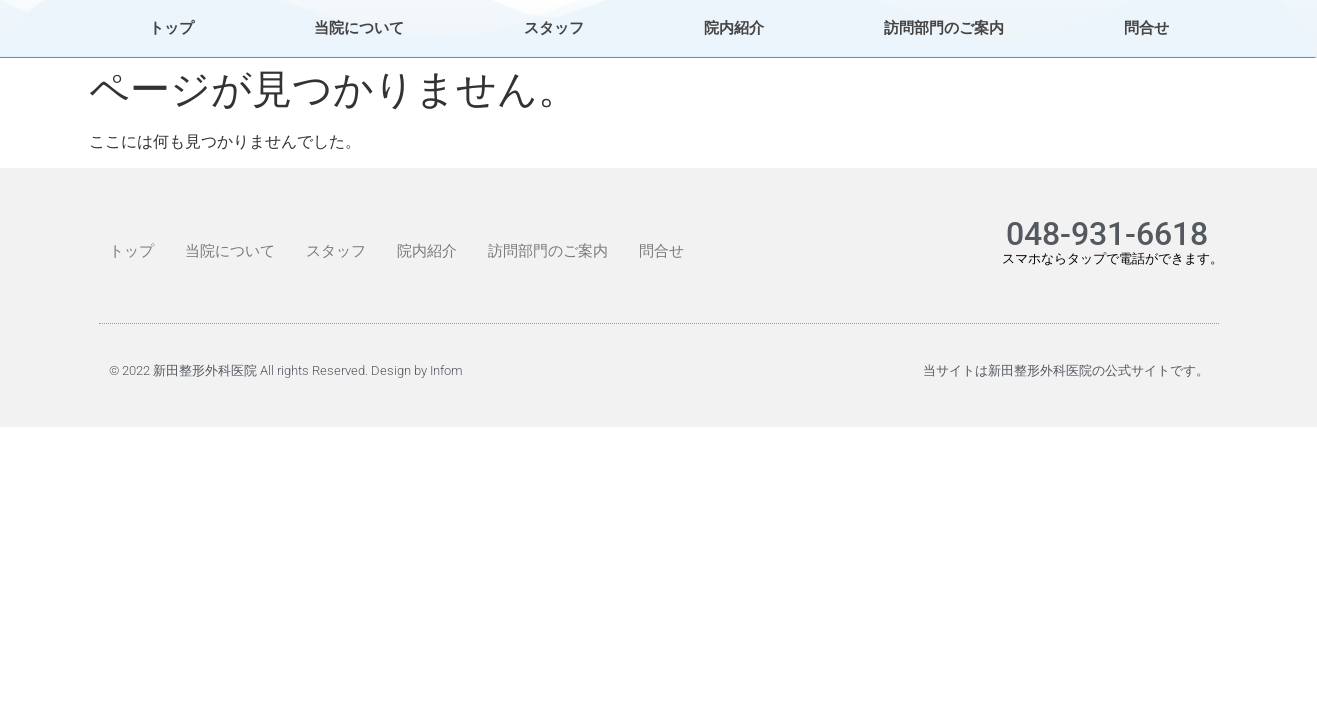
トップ (171, 28)
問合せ (1146, 28)
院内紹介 (734, 28)
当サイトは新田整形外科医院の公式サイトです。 (1066, 370)
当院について (359, 28)
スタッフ (554, 28)
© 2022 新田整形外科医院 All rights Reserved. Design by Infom (286, 370)
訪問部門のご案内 (944, 28)
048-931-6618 (1107, 234)
